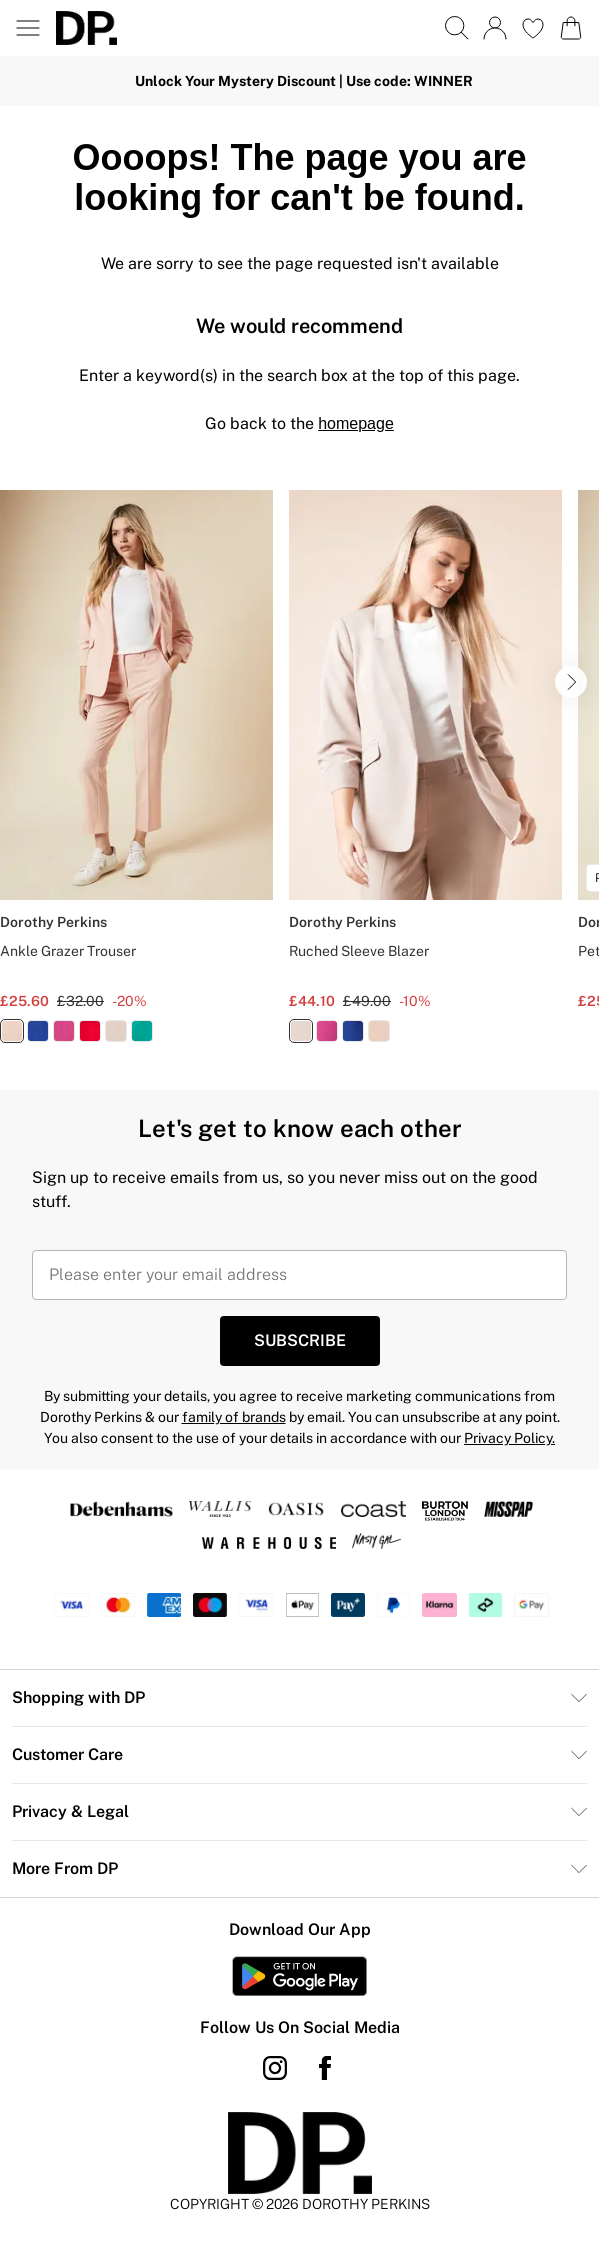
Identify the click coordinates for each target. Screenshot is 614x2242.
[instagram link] (275, 2068)
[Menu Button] (28, 28)
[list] (299, 778)
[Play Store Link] (299, 1976)
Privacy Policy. (509, 1438)
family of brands (234, 1417)
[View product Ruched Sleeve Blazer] (425, 774)
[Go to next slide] (571, 682)
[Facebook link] (325, 2068)
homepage (356, 423)
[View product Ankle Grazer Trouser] (136, 774)
